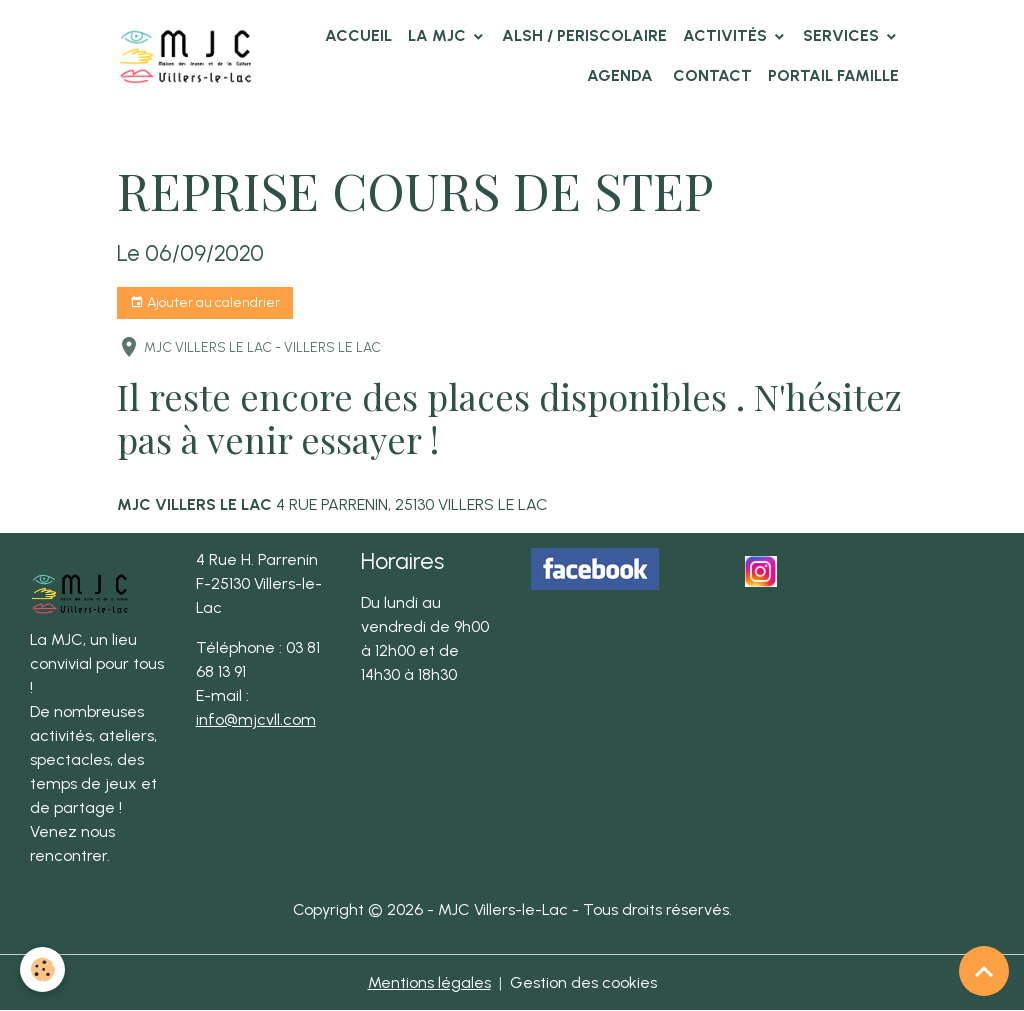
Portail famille (833, 75)
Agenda (620, 75)
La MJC (439, 35)
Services (843, 35)
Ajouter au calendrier (205, 303)
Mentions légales (429, 982)
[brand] (185, 56)
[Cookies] (42, 969)
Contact (710, 75)
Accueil (358, 35)
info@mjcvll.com (256, 719)
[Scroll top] (984, 971)
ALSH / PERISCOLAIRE (584, 35)
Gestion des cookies (583, 982)
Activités (727, 35)
